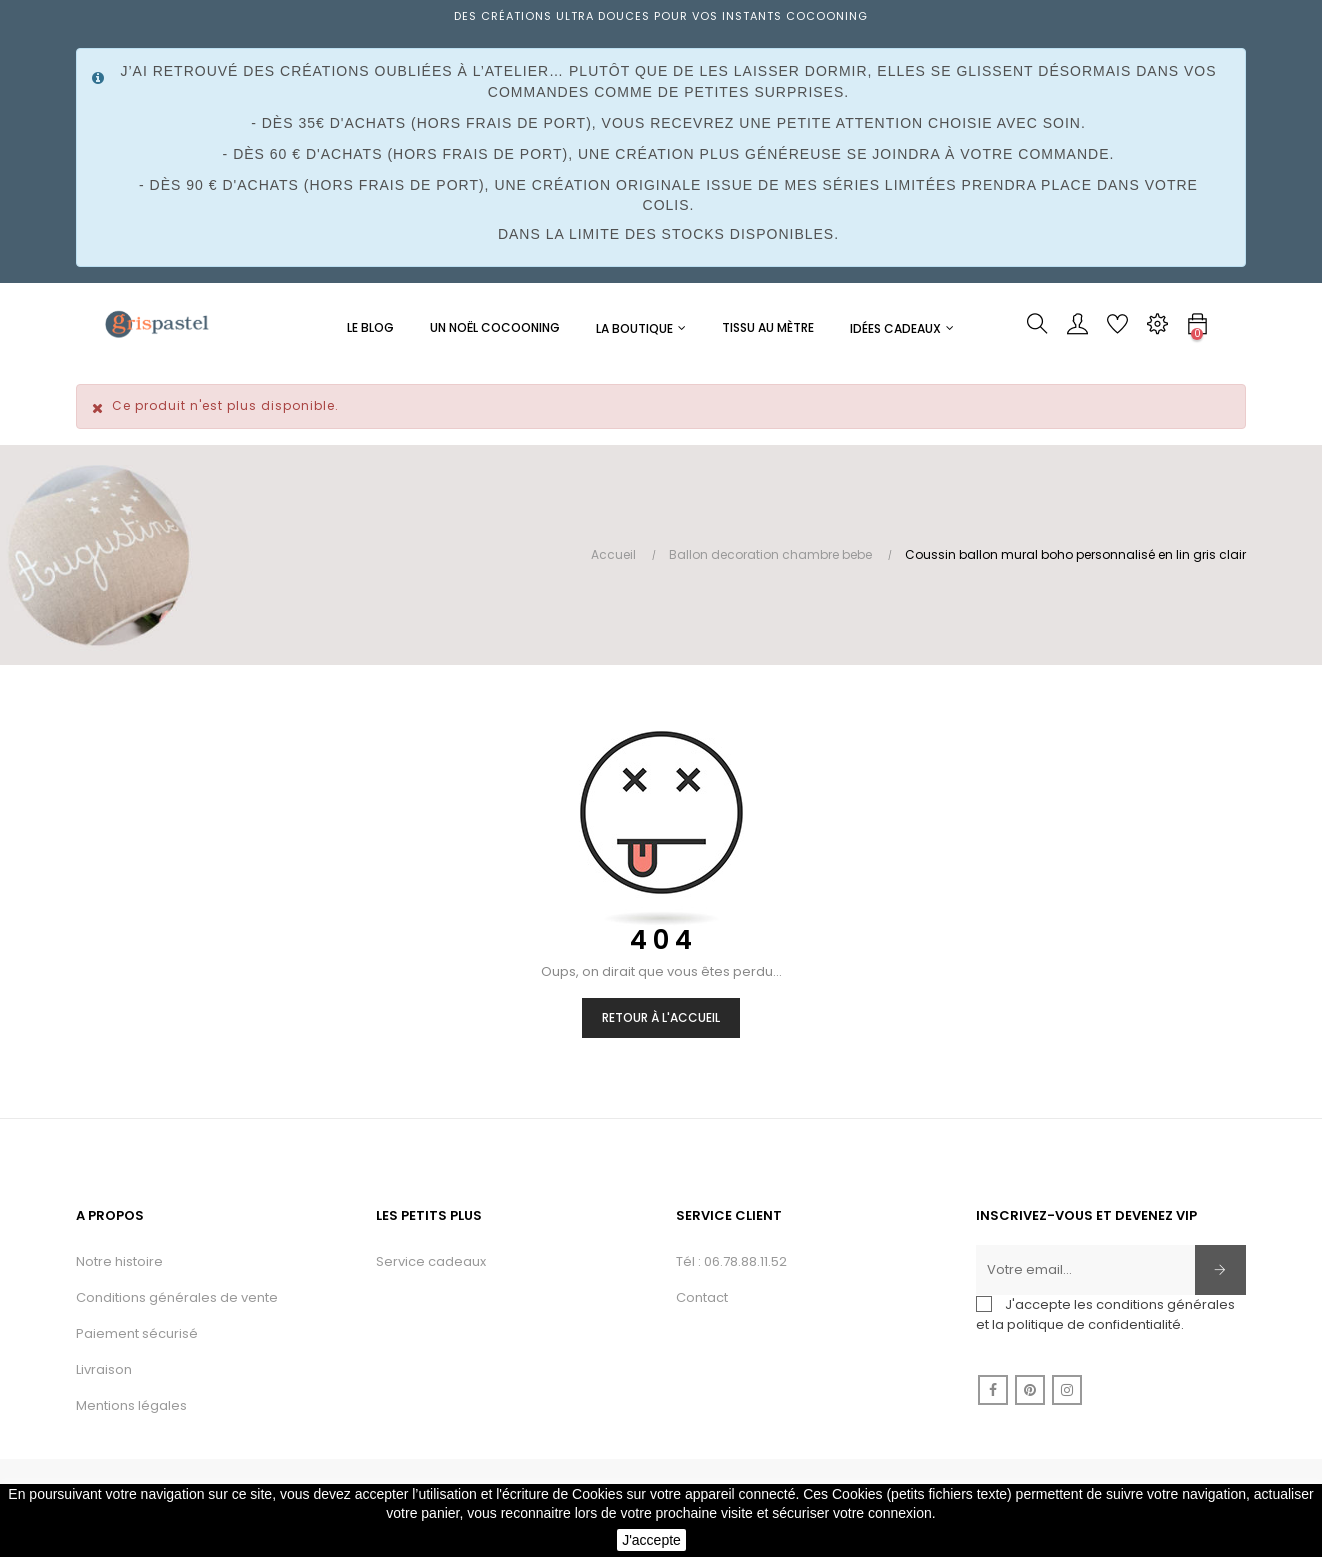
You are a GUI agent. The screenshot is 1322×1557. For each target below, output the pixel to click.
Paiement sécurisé (137, 1333)
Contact (702, 1297)
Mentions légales (131, 1405)
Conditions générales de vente (177, 1297)
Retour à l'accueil (661, 1017)
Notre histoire (119, 1261)
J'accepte (651, 1540)
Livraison (104, 1369)
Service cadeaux (431, 1261)
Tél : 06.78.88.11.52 (731, 1261)
